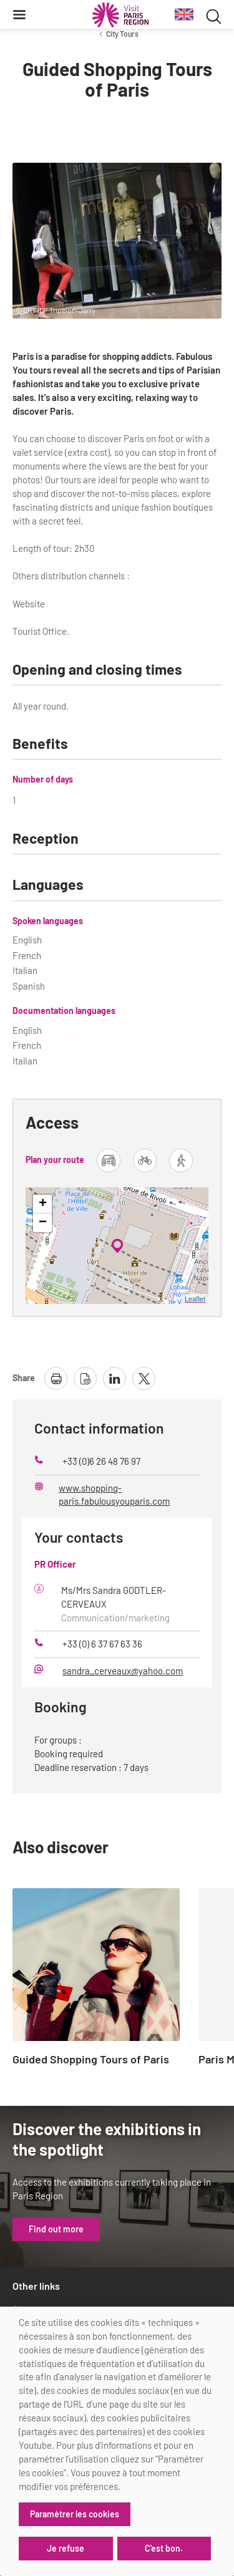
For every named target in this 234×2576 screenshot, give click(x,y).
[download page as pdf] (85, 1378)
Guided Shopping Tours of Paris (90, 2059)
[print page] (55, 1378)
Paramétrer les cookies (74, 2514)
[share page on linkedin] (114, 1378)
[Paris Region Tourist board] (120, 14)
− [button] (43, 1222)
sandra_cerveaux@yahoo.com (122, 1670)
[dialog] (117, 2441)
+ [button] (43, 1204)
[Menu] (19, 14)
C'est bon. (164, 2548)
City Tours (122, 33)
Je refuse (65, 2548)
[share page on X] (143, 1378)
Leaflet (195, 1299)
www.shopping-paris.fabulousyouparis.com (114, 1494)
